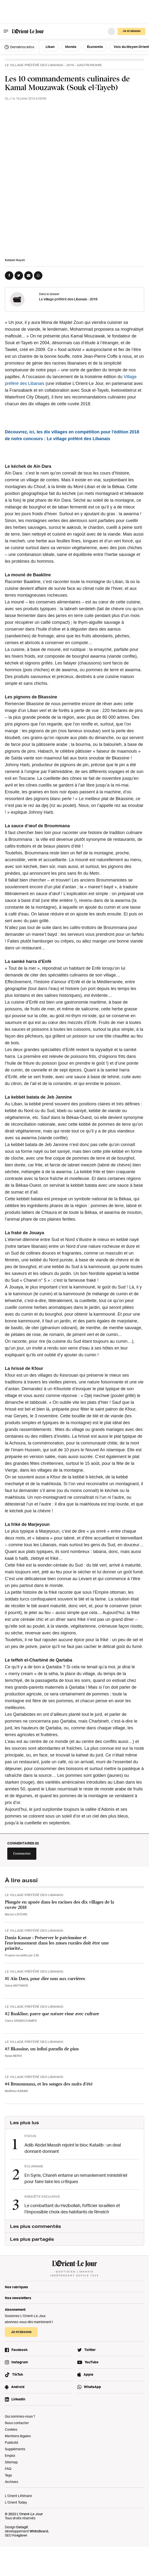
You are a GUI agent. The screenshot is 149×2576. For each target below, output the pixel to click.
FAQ (8, 2469)
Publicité (11, 2442)
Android (17, 2387)
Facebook (19, 2350)
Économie (95, 47)
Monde (70, 47)
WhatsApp (92, 2387)
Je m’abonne (132, 31)
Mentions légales (18, 2436)
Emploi (10, 2455)
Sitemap (11, 2462)
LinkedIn (18, 2399)
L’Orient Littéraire (18, 2496)
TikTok (17, 2374)
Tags (8, 2475)
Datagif (22, 2527)
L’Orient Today (16, 2502)
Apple (88, 2374)
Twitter (90, 2350)
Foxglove (19, 2535)
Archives (11, 2482)
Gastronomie (89, 65)
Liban (50, 47)
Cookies (11, 2429)
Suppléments (15, 2449)
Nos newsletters (18, 2298)
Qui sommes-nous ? (20, 2416)
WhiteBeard (39, 2531)
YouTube (91, 2362)
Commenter (22, 1853)
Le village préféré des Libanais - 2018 (39, 65)
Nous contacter (17, 2423)
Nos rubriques (16, 2287)
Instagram (19, 2362)
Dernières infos (19, 47)
